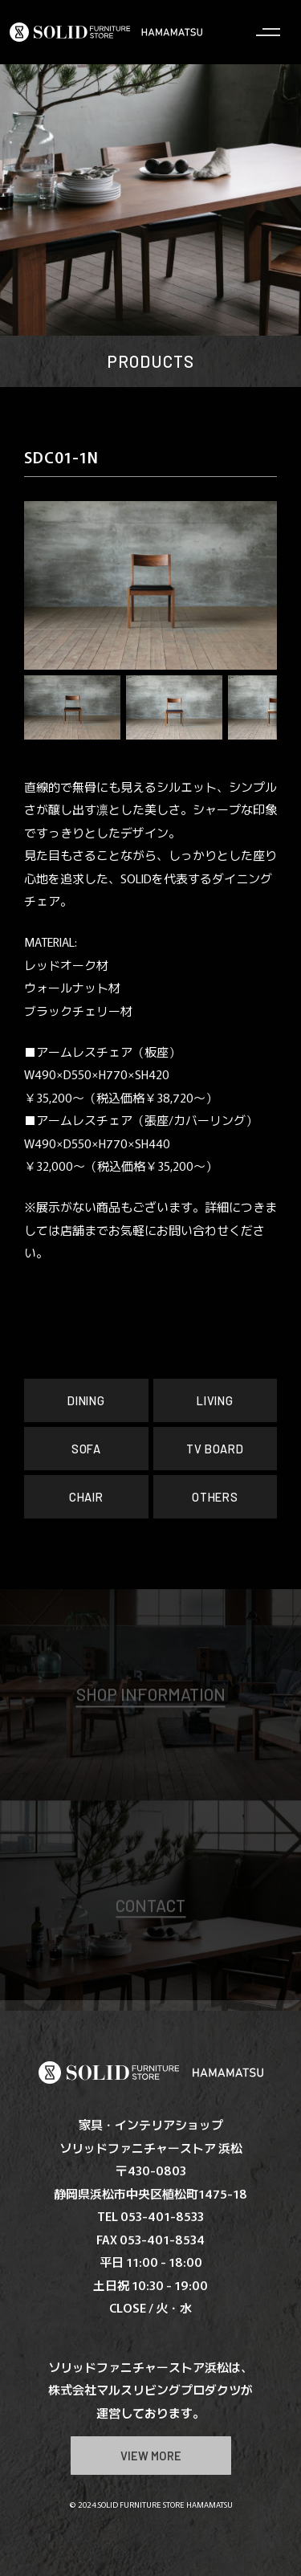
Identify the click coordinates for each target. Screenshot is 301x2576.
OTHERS (215, 1497)
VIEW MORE (150, 2455)
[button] (48, 585)
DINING (87, 1400)
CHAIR (85, 1497)
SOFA (86, 1448)
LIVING (215, 1400)
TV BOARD (215, 1448)
